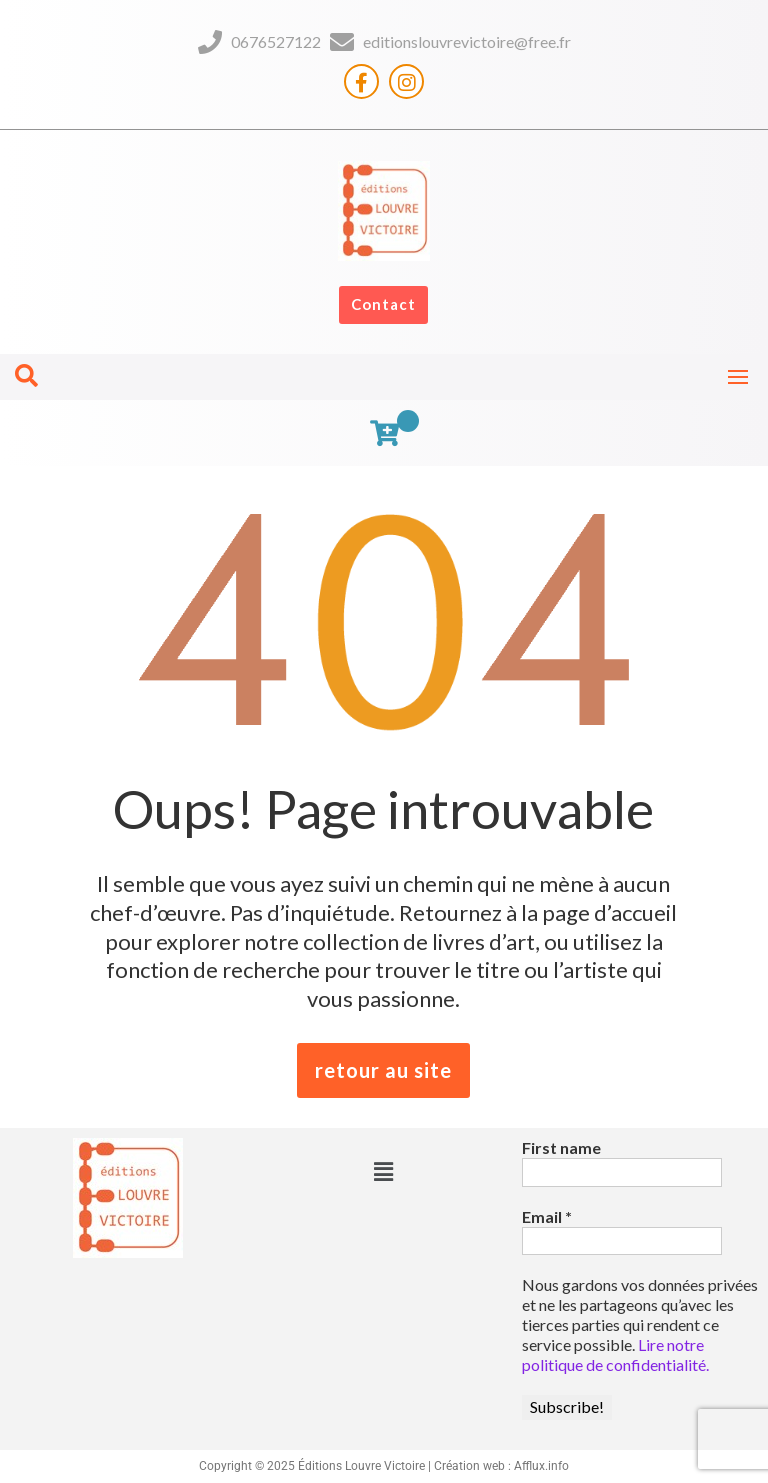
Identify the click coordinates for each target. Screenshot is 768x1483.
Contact (383, 304)
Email (547, 1216)
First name (561, 1147)
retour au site (383, 1070)
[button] (384, 1171)
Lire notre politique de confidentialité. (615, 1354)
